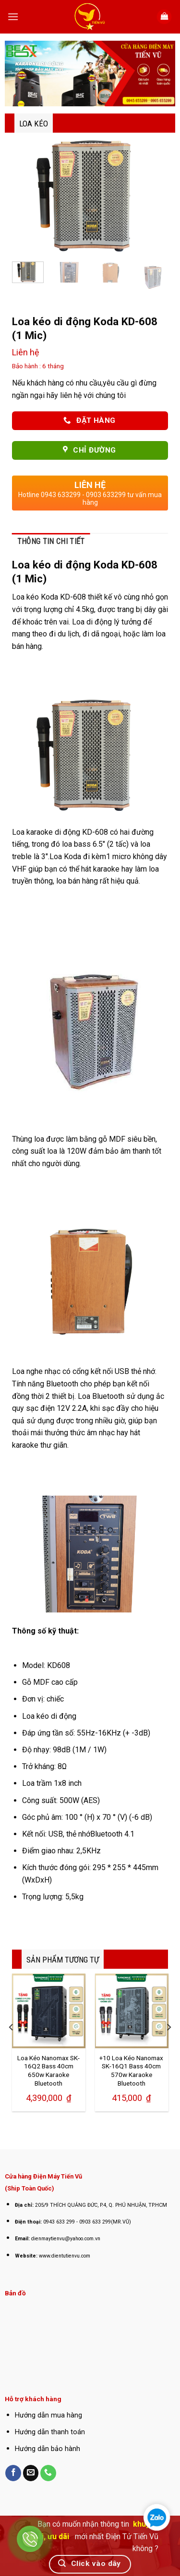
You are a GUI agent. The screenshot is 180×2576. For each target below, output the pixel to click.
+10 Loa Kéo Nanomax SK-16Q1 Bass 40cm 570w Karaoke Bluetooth (131, 2070)
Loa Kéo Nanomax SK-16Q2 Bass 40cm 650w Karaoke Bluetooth (48, 2070)
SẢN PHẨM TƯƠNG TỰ (62, 1959)
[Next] (168, 2046)
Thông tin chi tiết (51, 541)
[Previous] (11, 2046)
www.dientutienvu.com (64, 2256)
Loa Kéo (33, 123)
